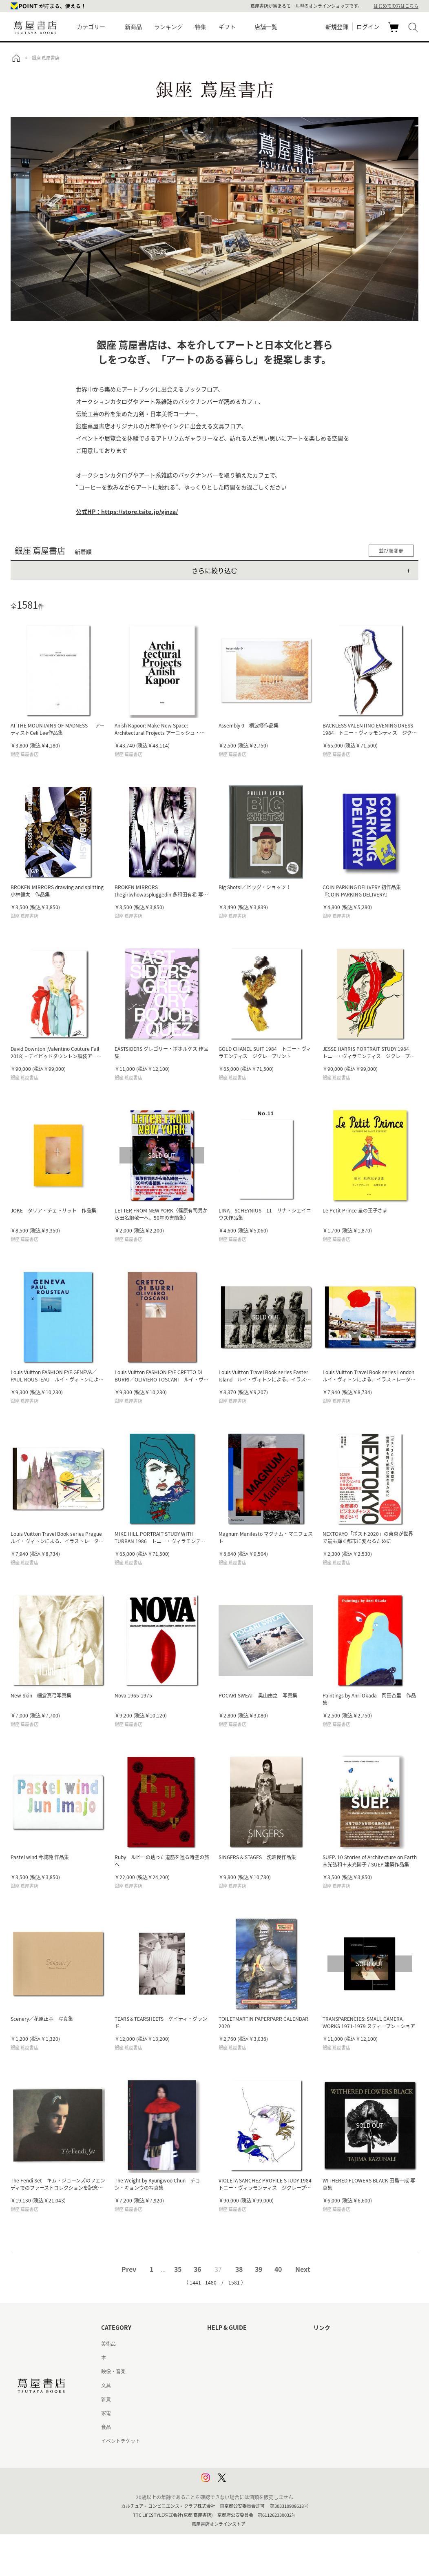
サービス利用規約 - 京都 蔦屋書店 (244, 2399)
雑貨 (106, 2399)
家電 (106, 2413)
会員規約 (217, 2413)
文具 (106, 2385)
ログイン (367, 26)
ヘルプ (214, 2357)
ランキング (168, 27)
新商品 (133, 27)
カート (394, 32)
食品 (106, 2427)
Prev (129, 2269)
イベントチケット (120, 2441)
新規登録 (336, 26)
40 (278, 2269)
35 (177, 2269)
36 (197, 2269)
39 (258, 2269)
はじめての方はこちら (396, 5)
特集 (200, 27)
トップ (16, 58)
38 (239, 2269)
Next (302, 2269)
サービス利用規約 (226, 2385)
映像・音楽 (113, 2371)
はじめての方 (222, 2343)
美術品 (108, 2343)
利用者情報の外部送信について (241, 2482)
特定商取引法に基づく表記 (236, 2427)
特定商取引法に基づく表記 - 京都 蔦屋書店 (254, 2441)
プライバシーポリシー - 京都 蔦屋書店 (249, 2468)
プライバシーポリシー (231, 2454)
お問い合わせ (222, 2371)
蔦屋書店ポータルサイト (340, 2343)
